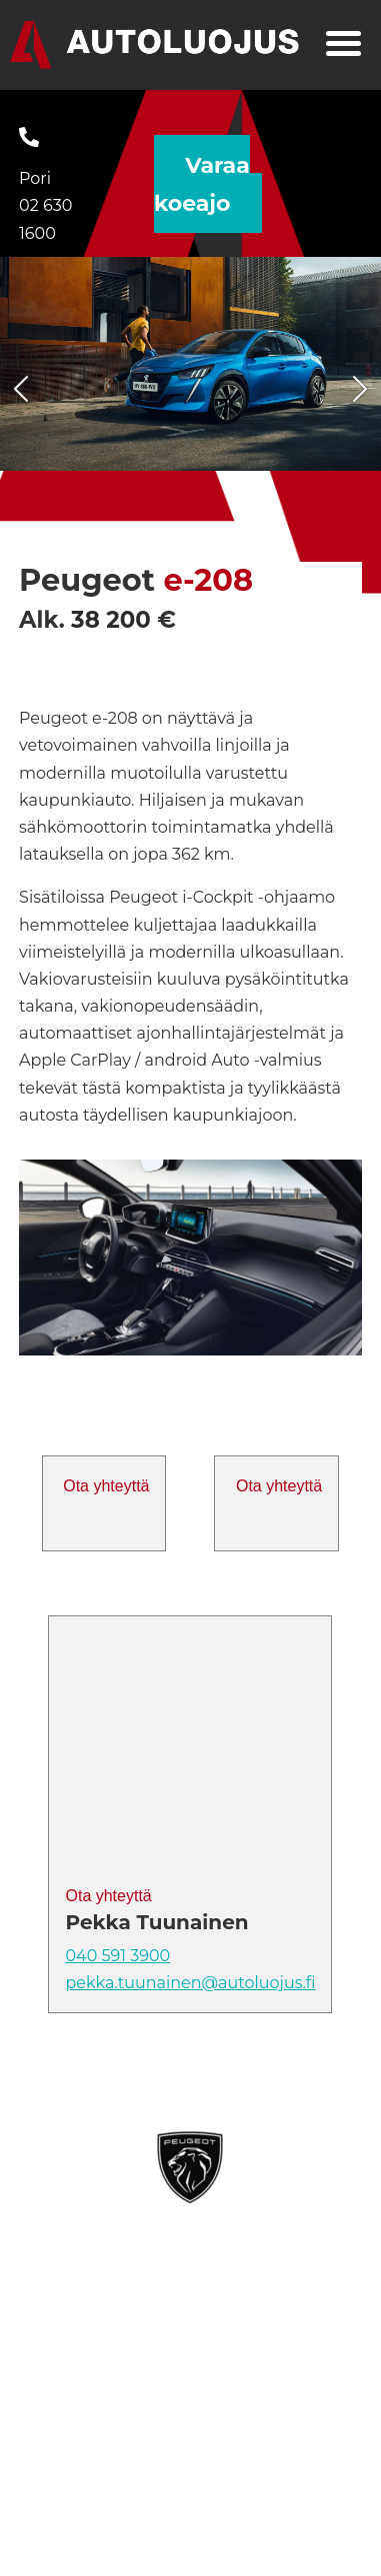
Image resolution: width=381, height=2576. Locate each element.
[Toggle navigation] (343, 46)
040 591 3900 (117, 1955)
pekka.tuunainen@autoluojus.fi (190, 1982)
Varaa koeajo (202, 184)
